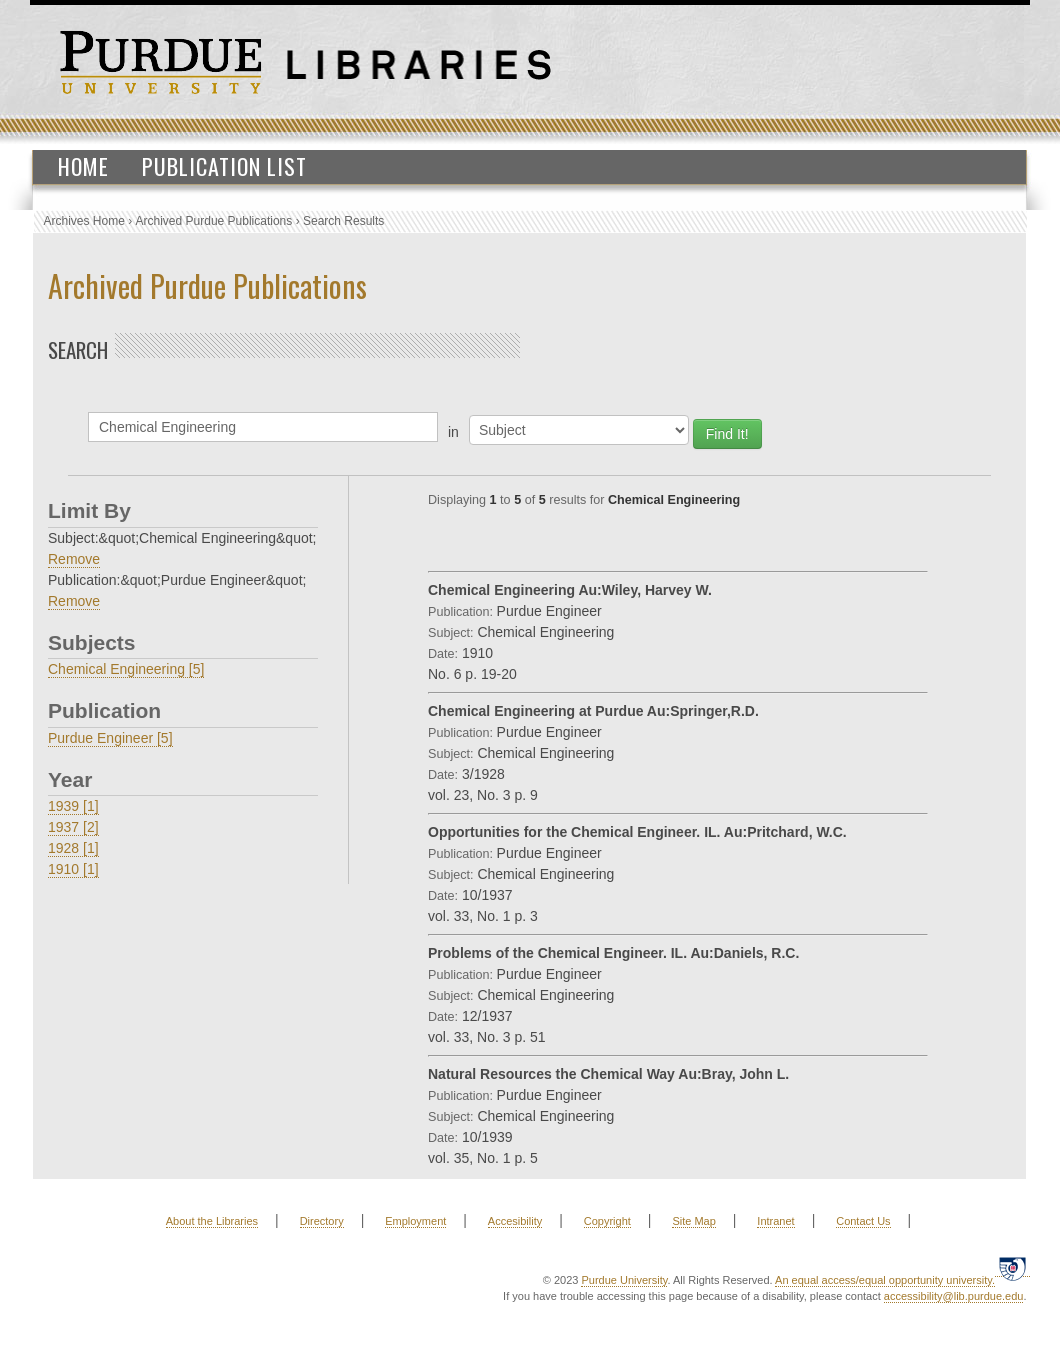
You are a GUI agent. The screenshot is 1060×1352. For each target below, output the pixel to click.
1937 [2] (73, 827)
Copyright (607, 1221)
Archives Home (84, 221)
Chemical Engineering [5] (126, 669)
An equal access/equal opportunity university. (885, 1280)
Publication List (224, 166)
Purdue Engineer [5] (110, 738)
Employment (415, 1221)
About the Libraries (212, 1221)
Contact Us (863, 1221)
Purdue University (624, 1280)
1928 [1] (73, 848)
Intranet (775, 1221)
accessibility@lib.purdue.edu (954, 1296)
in (453, 432)
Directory (322, 1221)
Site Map (693, 1221)
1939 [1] (73, 806)
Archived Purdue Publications (214, 221)
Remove (74, 559)
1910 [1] (73, 869)
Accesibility (515, 1221)
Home (83, 166)
